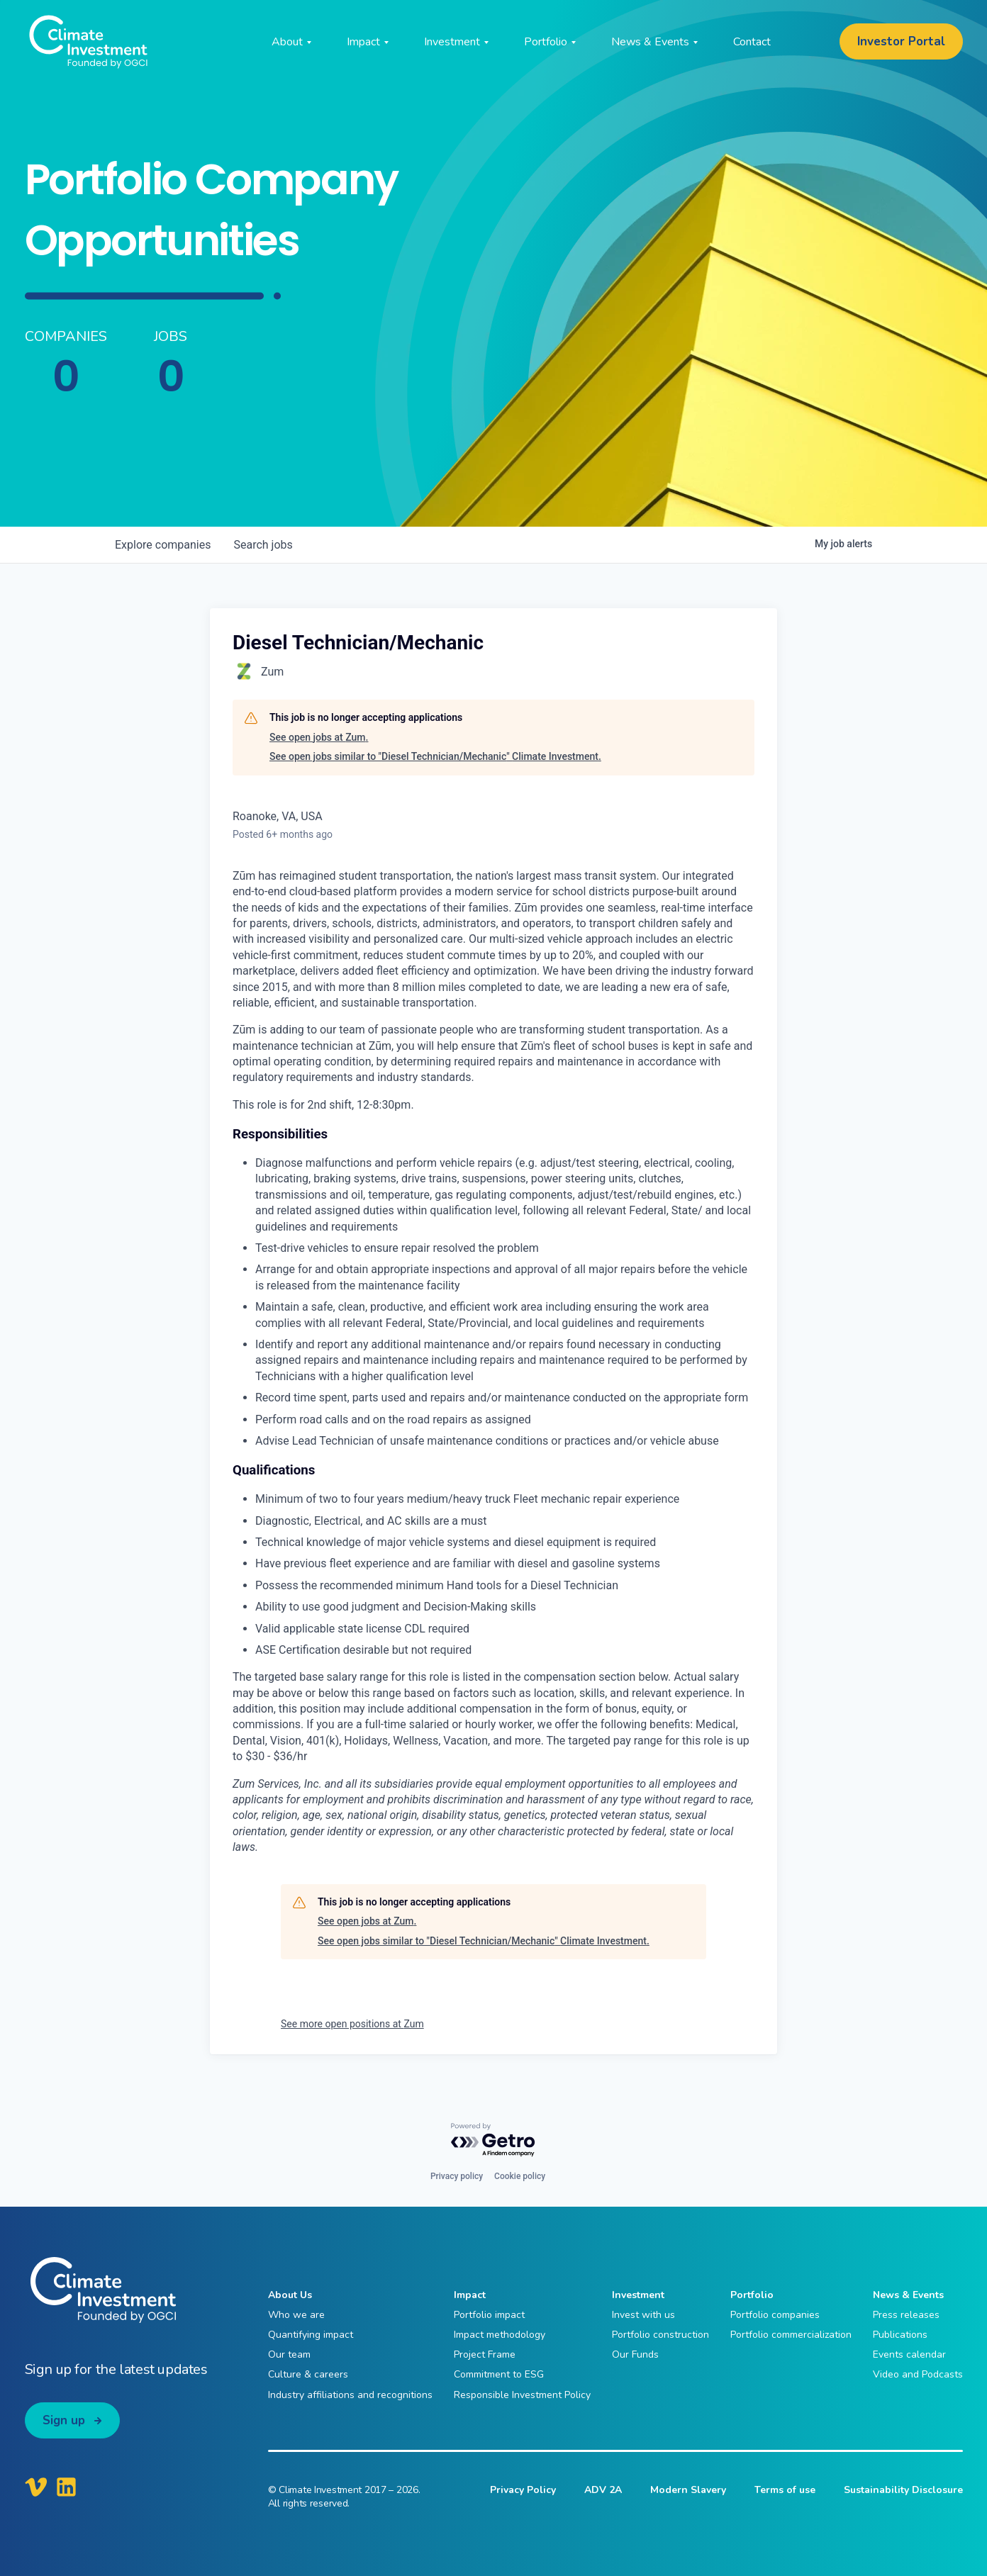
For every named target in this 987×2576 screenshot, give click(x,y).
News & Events (908, 2295)
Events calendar (909, 2354)
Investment (638, 2295)
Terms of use (784, 2490)
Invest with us (643, 2315)
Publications (900, 2334)
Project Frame (484, 2354)
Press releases (906, 2315)
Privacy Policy (523, 2490)
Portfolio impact (489, 2315)
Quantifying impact (310, 2334)
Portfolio (752, 2295)
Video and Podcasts (918, 2374)
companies (163, 544)
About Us (290, 2295)
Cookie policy (519, 2176)
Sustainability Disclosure (903, 2490)
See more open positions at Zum (352, 2023)
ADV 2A (603, 2490)
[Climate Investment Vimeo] (36, 2487)
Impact (470, 2295)
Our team (289, 2354)
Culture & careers (308, 2374)
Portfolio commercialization (791, 2334)
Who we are (296, 2315)
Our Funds (635, 2354)
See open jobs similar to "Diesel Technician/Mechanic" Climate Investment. (435, 756)
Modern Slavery (688, 2490)
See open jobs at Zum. (318, 737)
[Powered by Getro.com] (493, 2140)
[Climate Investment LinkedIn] (66, 2487)
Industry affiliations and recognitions (350, 2395)
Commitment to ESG (499, 2374)
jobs (262, 544)
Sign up (64, 2420)
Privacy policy (456, 2176)
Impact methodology (499, 2334)
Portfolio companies (775, 2315)
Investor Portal (901, 41)
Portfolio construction (660, 2334)
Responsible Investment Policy (522, 2395)
